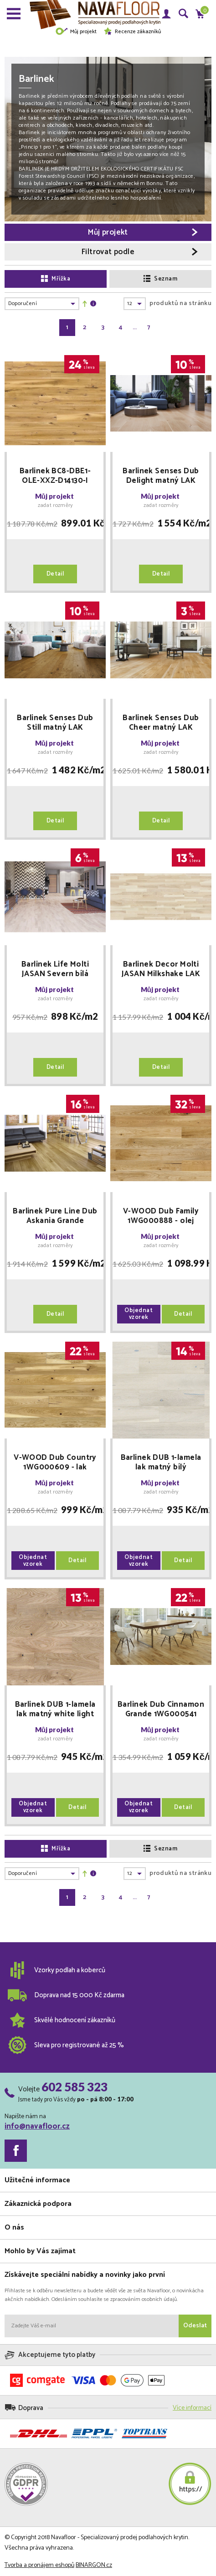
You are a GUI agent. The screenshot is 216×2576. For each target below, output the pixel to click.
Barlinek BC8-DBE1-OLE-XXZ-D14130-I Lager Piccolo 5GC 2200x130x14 (55, 476)
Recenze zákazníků (132, 31)
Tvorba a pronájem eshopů (39, 2565)
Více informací (192, 2408)
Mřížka (56, 279)
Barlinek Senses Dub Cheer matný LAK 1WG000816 (161, 722)
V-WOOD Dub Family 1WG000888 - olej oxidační (161, 1216)
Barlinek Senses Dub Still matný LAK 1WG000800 (55, 722)
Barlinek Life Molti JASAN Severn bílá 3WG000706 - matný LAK (55, 969)
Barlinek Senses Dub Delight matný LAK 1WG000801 (161, 476)
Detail (55, 574)
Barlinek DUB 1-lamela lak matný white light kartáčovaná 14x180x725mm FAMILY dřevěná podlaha (55, 1709)
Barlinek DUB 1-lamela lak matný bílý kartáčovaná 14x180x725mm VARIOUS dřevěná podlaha (161, 1462)
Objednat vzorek (138, 1314)
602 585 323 (74, 2087)
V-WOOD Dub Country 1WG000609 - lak (55, 1462)
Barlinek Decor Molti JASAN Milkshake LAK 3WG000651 (161, 969)
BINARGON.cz (94, 2565)
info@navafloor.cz (37, 2126)
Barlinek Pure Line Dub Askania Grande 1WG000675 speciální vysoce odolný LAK (55, 1216)
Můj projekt (76, 31)
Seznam (160, 279)
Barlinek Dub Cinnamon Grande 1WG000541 (161, 1709)
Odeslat (195, 2325)
